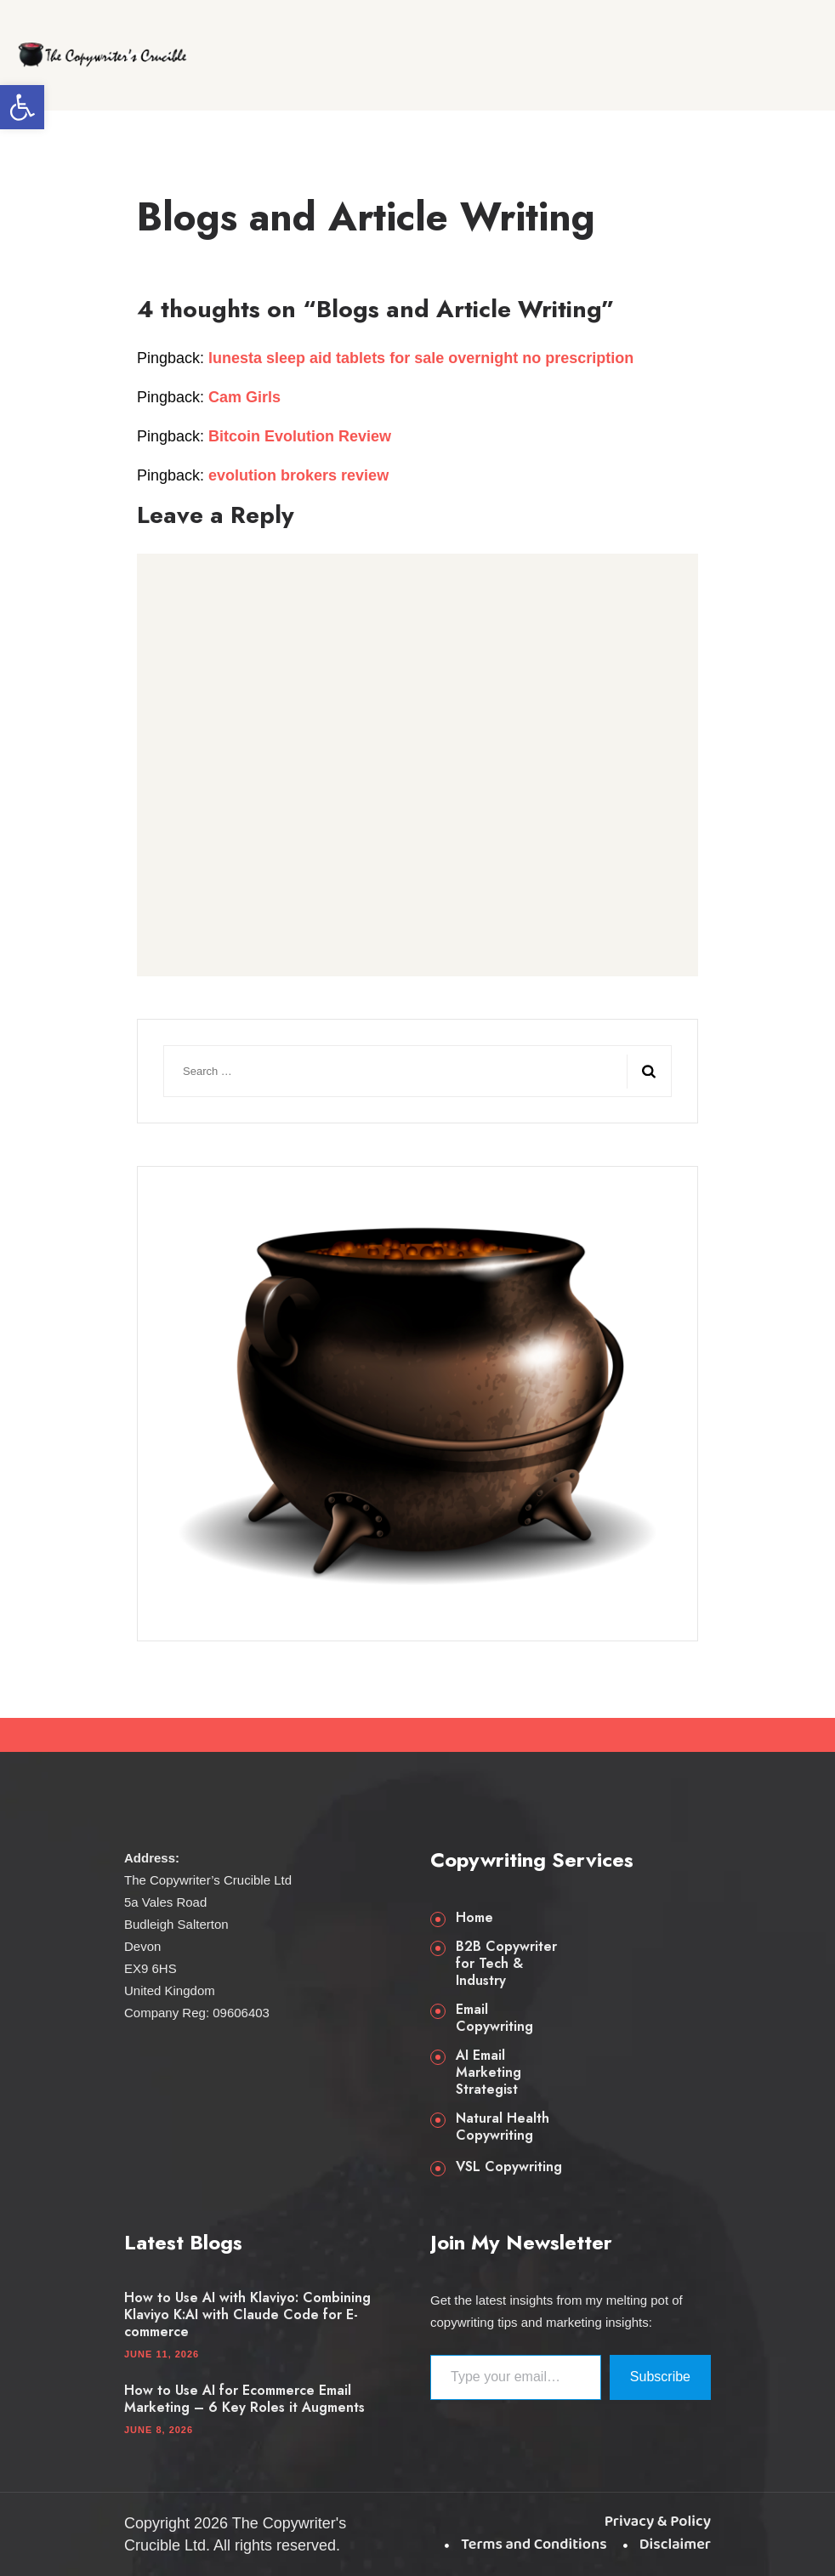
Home (474, 1917)
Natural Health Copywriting (502, 2127)
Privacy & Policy (658, 2521)
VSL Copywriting (509, 2166)
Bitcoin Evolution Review (299, 436)
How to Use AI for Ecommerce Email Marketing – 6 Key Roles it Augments (244, 2399)
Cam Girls (244, 397)
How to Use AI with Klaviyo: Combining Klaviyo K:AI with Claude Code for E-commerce (247, 2314)
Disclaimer (675, 2544)
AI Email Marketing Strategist (488, 2072)
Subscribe (660, 2376)
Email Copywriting (494, 2018)
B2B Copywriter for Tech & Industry (506, 1963)
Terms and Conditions (533, 2544)
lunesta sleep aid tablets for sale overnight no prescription (420, 358)
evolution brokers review (298, 475)
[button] (22, 107)
